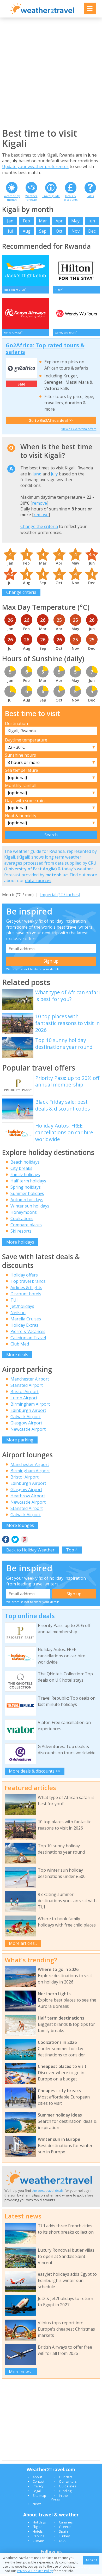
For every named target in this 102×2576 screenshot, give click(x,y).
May (75, 221)
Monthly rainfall (20, 787)
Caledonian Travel (28, 1339)
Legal (37, 2492)
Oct (59, 231)
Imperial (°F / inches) (60, 897)
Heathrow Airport (27, 1497)
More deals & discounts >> (34, 1773)
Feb (26, 221)
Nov (75, 231)
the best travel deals (48, 2192)
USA (62, 2542)
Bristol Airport (24, 1393)
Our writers (68, 2483)
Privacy (38, 2488)
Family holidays (25, 1177)
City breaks (21, 1170)
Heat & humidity (20, 817)
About (37, 2478)
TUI (14, 1302)
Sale (21, 385)
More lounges (20, 1527)
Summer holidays (27, 1195)
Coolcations (21, 1220)
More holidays (20, 1244)
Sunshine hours (20, 757)
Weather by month (12, 197)
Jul (10, 231)
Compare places (26, 1227)
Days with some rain (25, 802)
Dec (91, 231)
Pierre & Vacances (27, 1333)
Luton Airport (23, 1399)
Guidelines (67, 2488)
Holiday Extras (24, 1327)
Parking (38, 2537)
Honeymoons (23, 1214)
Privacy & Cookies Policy (35, 2571)
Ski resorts (21, 1233)
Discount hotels (25, 1295)
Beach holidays (25, 1164)
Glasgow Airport (26, 1425)
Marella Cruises (25, 1321)
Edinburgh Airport (28, 1412)
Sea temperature (21, 772)
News (37, 2505)
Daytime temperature (26, 742)
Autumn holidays (26, 1202)
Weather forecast (31, 197)
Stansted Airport (26, 1387)
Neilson (18, 1314)
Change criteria (21, 594)
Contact (38, 2483)
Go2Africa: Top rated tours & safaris (45, 350)
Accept (91, 2560)
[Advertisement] (51, 72)
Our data (66, 2478)
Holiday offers (24, 1277)
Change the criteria (39, 528)
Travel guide (51, 196)
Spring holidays (25, 1189)
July (54, 476)
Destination (16, 725)
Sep (42, 231)
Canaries (66, 2524)
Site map (39, 2497)
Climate (38, 2542)
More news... (21, 2373)
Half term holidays (28, 1183)
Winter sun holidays (29, 1208)
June (37, 476)
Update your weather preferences (35, 166)
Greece (65, 2528)
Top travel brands (28, 1283)
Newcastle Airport (28, 1431)
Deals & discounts (70, 197)
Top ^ (71, 1552)
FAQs (90, 196)
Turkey (64, 2537)
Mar (43, 221)
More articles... (23, 1945)
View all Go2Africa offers (78, 431)
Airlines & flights (26, 1289)
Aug (27, 231)
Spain (63, 2533)
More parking (19, 1442)
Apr (59, 221)
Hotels (38, 2533)
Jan (10, 221)
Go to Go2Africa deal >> (51, 422)
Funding (65, 2492)
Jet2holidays (22, 1308)
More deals (17, 1356)
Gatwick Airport (25, 1418)
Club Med (19, 1346)
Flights (38, 2528)
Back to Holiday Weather (30, 1552)
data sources (38, 882)
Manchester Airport (29, 1381)
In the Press (59, 2499)
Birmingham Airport (30, 1406)
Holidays (39, 2524)
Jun (91, 221)
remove (39, 505)
